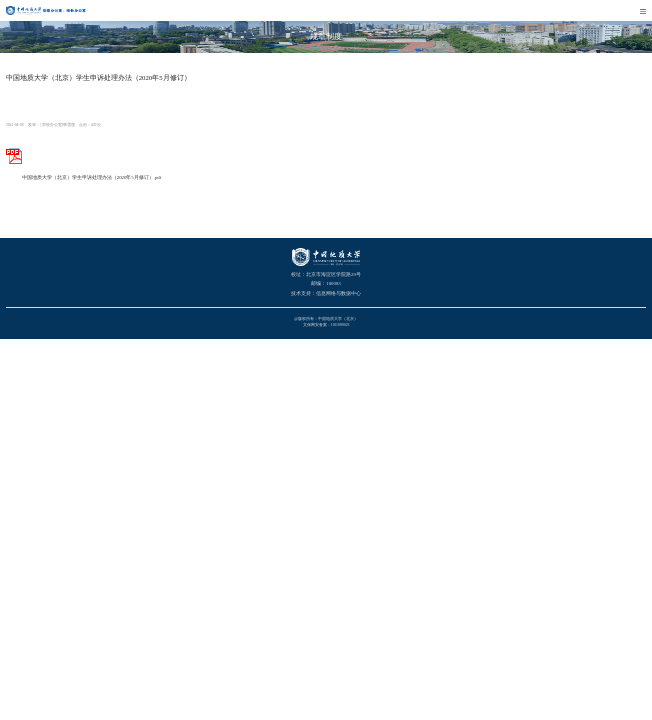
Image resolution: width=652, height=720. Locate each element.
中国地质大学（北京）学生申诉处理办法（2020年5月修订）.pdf (84, 177)
